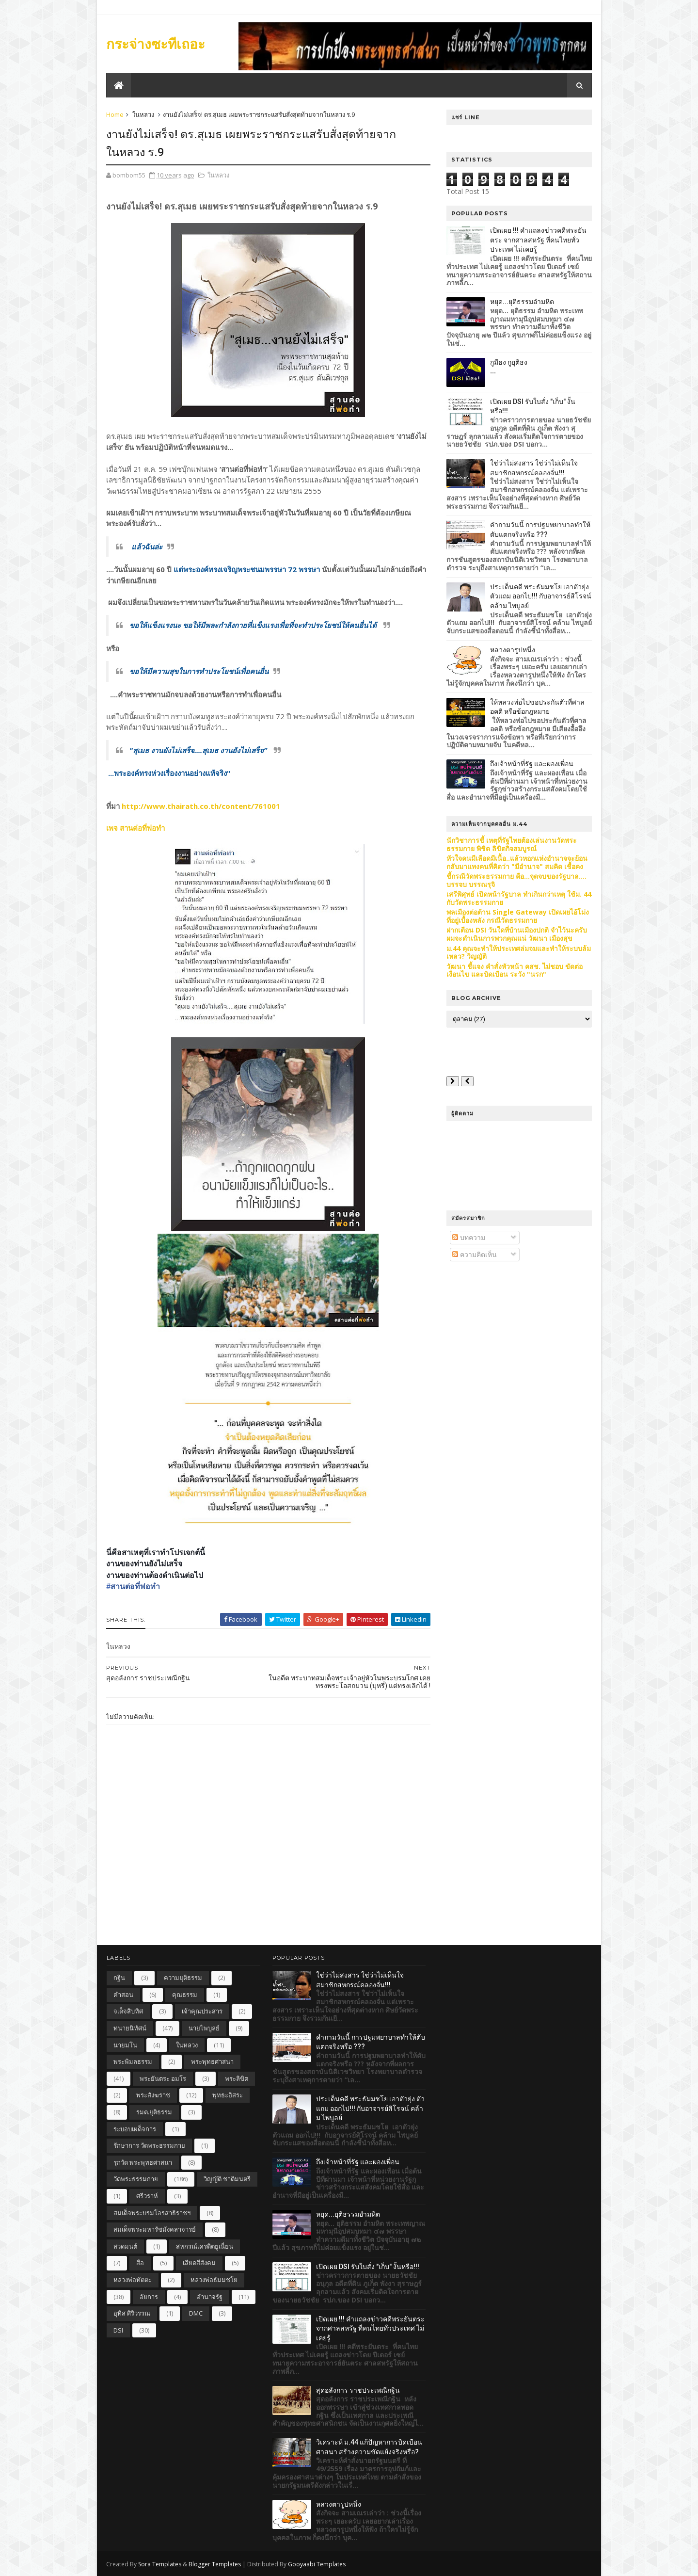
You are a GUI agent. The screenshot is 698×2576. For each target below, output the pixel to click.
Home (115, 114)
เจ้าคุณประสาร (202, 2011)
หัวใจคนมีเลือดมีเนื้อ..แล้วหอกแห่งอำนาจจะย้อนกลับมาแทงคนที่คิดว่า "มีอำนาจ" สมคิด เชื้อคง (516, 862)
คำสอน (123, 1994)
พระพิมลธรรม (132, 2061)
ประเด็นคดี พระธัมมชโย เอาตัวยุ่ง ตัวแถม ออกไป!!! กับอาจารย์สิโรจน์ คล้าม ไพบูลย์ (540, 596)
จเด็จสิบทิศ (128, 2011)
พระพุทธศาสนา (212, 2061)
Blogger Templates (215, 2564)
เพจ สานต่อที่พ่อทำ (136, 828)
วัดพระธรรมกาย (135, 2178)
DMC (196, 2313)
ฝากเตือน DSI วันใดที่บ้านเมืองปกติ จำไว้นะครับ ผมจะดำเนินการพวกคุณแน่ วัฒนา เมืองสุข (516, 934)
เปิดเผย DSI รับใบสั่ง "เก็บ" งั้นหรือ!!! (367, 2266)
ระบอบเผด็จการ (134, 2129)
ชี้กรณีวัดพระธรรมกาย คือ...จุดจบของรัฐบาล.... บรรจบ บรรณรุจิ (516, 880)
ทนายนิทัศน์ (129, 2028)
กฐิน (119, 1977)
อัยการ (149, 2296)
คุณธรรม (184, 1994)
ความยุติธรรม (183, 1977)
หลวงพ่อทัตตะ (132, 2279)
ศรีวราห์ (147, 2195)
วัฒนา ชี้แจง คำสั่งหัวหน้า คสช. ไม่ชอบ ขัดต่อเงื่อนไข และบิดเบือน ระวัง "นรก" (514, 970)
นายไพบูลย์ (204, 2028)
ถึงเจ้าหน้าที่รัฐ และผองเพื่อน (531, 764)
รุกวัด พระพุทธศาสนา (142, 2162)
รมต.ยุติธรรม (154, 2112)
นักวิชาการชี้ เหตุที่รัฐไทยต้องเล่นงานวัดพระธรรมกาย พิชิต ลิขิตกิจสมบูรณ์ (511, 844)
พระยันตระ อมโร (163, 2078)
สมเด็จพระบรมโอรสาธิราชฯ (151, 2212)
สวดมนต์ (125, 2246)
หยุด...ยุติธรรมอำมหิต (522, 302)
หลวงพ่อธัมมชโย (214, 2279)
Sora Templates (160, 2564)
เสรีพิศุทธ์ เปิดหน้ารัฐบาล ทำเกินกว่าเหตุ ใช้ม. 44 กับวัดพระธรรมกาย (518, 898)
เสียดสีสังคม (199, 2262)
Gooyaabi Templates (317, 2564)
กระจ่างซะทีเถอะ (156, 43)
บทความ (468, 1237)
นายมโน (125, 2045)
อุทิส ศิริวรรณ (131, 2313)
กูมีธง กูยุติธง (508, 362)
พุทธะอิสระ (227, 2095)
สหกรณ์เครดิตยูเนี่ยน (204, 2246)
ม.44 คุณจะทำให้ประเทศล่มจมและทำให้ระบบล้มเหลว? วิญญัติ (518, 952)
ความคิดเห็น (474, 1254)
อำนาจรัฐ (209, 2296)
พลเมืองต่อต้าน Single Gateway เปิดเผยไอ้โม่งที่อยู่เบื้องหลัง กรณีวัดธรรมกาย (517, 916)
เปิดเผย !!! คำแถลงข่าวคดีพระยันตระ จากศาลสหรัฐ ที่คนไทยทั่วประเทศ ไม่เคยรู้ (538, 239)
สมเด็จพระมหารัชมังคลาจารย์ (154, 2229)
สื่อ (140, 2262)
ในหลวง (144, 114)
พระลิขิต (236, 2078)
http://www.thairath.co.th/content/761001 (200, 806)
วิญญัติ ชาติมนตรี (227, 2178)
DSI (118, 2330)
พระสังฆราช (153, 2095)
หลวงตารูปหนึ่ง (512, 650)
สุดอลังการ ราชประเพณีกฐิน (358, 2390)
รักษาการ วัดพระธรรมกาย (149, 2145)
